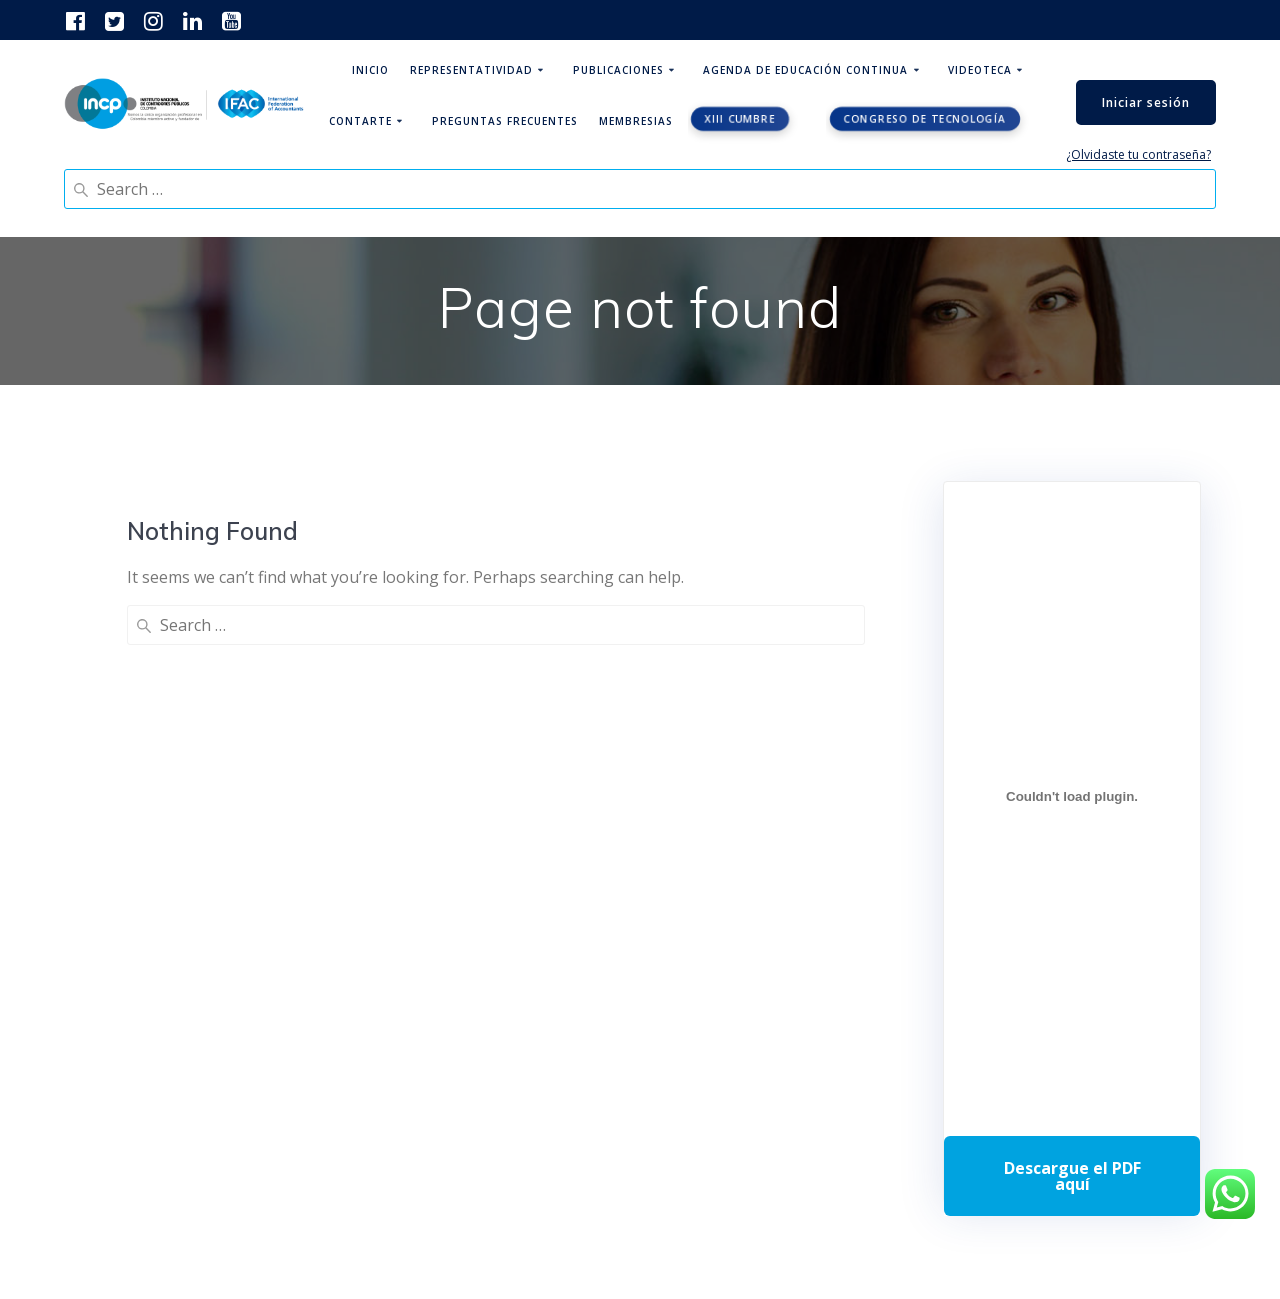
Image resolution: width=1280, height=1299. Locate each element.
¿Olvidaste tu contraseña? (1138, 154)
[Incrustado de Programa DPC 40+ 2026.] (1072, 796)
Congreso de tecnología (925, 119)
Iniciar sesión (1146, 102)
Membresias (636, 121)
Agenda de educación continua (805, 70)
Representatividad (471, 70)
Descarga (1072, 1176)
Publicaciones (618, 70)
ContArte (360, 121)
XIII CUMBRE (740, 119)
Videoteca (980, 70)
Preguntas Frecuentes (505, 121)
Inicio (370, 70)
